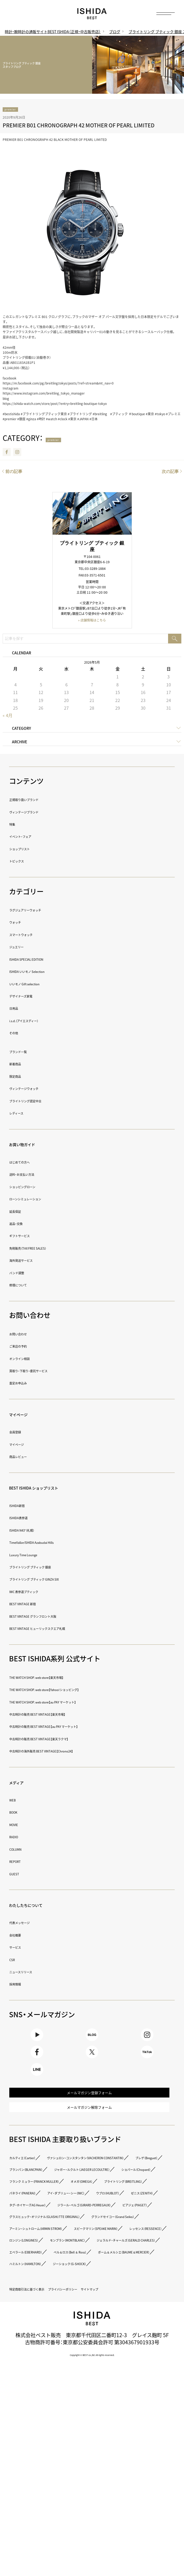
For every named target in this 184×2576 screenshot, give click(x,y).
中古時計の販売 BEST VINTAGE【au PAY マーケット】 (74, 1727)
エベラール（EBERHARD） (40, 2410)
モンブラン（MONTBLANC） (108, 2386)
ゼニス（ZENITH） (30, 2304)
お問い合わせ (26, 1335)
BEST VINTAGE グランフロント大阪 (53, 1617)
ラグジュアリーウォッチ (39, 911)
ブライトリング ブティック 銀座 (49, 1568)
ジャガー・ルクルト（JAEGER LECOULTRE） (60, 2245)
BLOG (92, 2042)
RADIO (17, 1838)
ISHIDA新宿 (23, 1506)
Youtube (37, 2042)
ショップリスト (28, 850)
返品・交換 (22, 1224)
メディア (22, 1783)
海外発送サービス (31, 1261)
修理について (25, 1286)
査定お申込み (26, 1384)
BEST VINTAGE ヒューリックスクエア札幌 (61, 1629)
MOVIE (17, 1825)
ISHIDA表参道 (26, 1519)
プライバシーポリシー (108, 2459)
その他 (17, 1034)
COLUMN (20, 1850)
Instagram (17, 454)
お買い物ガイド (33, 1145)
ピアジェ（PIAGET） (32, 2327)
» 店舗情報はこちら (92, 621)
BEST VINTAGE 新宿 (33, 1605)
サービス (20, 1948)
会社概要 (20, 1936)
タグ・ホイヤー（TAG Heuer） (96, 2304)
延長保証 (20, 1212)
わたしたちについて (40, 1905)
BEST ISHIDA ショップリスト (54, 1488)
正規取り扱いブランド (37, 801)
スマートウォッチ (31, 935)
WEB (15, 1801)
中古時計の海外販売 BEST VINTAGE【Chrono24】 (69, 1752)
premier (16, 110)
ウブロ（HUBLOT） (113, 2292)
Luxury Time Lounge (35, 1555)
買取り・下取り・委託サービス (45, 1372)
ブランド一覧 (26, 1052)
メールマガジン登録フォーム (89, 2132)
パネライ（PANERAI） (118, 2280)
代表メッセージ (28, 1924)
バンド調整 (23, 1273)
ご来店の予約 (26, 1347)
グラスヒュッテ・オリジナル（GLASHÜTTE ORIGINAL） (75, 2339)
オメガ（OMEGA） (135, 2268)
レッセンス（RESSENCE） (134, 2375)
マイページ (26, 1415)
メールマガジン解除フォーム (89, 2155)
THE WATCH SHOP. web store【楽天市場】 (60, 1678)
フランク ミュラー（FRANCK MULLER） (56, 2268)
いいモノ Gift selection (38, 985)
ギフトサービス (28, 1237)
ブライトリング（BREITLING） (45, 2280)
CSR (14, 1960)
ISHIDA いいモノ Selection (42, 972)
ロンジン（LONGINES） (36, 2386)
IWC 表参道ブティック (37, 1592)
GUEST (18, 1875)
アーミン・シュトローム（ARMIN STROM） (59, 2363)
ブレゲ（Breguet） (30, 2233)
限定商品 (20, 1077)
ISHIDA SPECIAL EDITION (40, 960)
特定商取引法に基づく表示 (42, 2459)
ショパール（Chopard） (37, 2257)
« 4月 (7, 717)
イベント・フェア (30, 837)
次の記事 (170, 473)
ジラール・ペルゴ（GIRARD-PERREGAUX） (59, 2315)
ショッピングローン (34, 1187)
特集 (14, 825)
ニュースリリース (31, 1973)
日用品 (17, 1009)
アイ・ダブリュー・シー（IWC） (44, 2292)
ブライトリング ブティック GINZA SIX (56, 1580)
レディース (23, 1114)
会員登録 (20, 1433)
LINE (37, 2099)
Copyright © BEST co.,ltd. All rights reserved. (92, 2538)
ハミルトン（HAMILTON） (39, 2433)
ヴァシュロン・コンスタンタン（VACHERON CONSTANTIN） (81, 2221)
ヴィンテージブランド (37, 813)
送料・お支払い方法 (33, 1175)
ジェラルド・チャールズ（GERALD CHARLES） (64, 2398)
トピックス (23, 862)
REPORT (19, 1862)
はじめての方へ (28, 1163)
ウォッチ (20, 923)
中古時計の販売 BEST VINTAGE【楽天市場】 (61, 1715)
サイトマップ (26, 2472)
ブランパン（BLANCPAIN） (95, 2233)
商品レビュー (26, 1458)
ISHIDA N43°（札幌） (33, 1531)
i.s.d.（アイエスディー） (37, 1021)
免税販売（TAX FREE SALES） (43, 1249)
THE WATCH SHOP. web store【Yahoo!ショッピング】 (74, 1691)
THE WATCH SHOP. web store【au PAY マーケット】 (72, 1703)
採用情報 (20, 1985)
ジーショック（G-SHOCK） (112, 2433)
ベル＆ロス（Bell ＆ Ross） (114, 2410)
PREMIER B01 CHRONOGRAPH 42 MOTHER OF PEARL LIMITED (79, 127)
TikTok (147, 2070)
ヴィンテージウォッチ (37, 1089)
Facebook (7, 454)
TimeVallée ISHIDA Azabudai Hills (51, 1543)
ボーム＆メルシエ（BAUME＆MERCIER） (57, 2422)
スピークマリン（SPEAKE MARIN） (50, 2375)
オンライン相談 (28, 1359)
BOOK (16, 1813)
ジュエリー (23, 948)
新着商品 (20, 1065)
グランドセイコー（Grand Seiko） (50, 2351)
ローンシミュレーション (39, 1200)
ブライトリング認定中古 (40, 1102)
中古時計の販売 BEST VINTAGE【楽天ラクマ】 (64, 1740)
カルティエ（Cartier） (34, 2210)
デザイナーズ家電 (31, 997)
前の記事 (13, 473)
